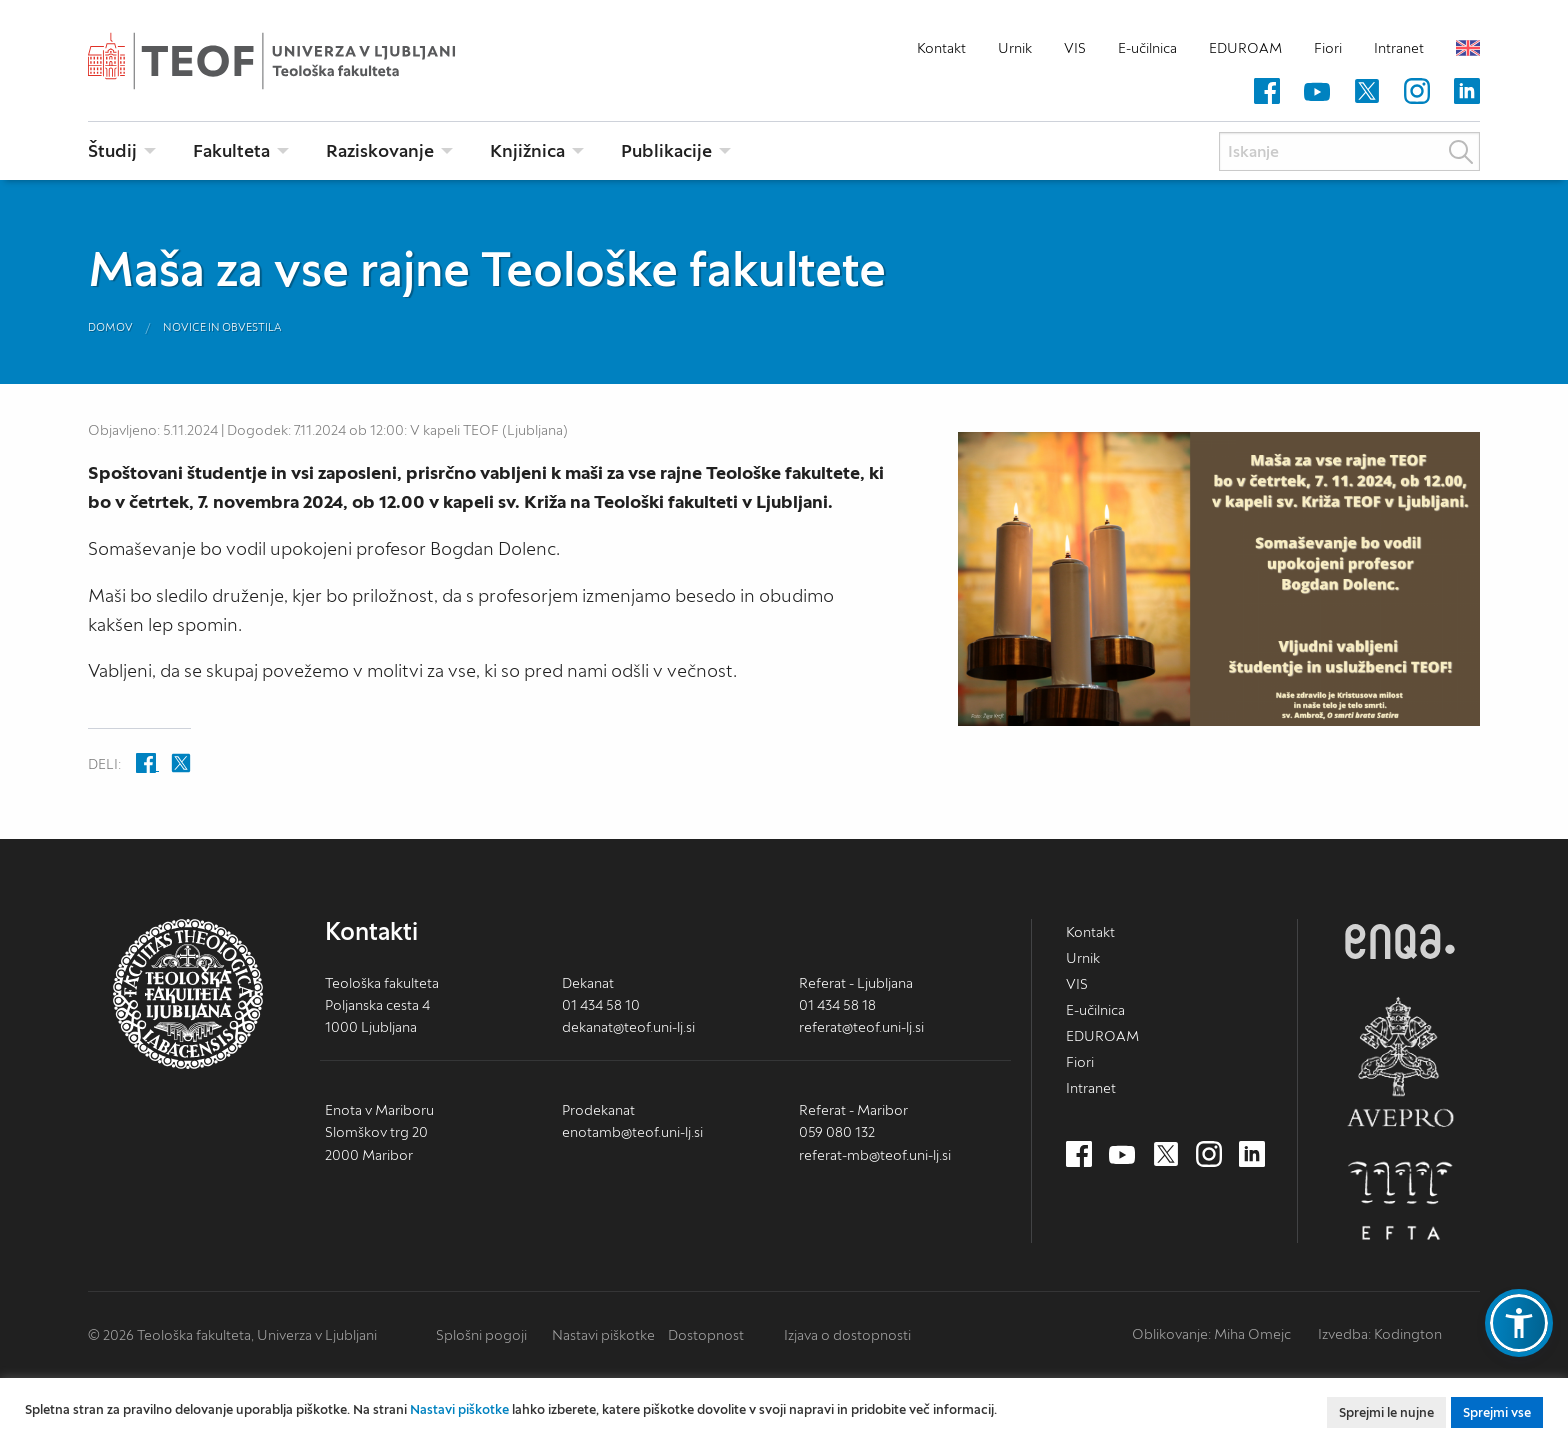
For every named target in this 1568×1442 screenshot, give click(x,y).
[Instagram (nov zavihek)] (1417, 92)
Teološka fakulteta (303, 61)
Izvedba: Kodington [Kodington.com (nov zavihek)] (1380, 1334)
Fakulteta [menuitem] (231, 150)
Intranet (1399, 48)
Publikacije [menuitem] (666, 150)
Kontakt (941, 48)
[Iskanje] (1349, 151)
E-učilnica (1147, 48)
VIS (1075, 48)
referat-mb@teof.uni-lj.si (875, 1155)
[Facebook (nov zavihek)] (1267, 92)
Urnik (1015, 48)
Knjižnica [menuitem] (527, 150)
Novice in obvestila (222, 327)
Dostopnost (706, 1335)
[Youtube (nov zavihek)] (1317, 92)
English (1468, 48)
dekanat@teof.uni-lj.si (628, 1027)
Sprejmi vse (1497, 1412)
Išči (1461, 152)
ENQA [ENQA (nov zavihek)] (1400, 941)
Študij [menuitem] (112, 150)
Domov (110, 327)
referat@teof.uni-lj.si (861, 1027)
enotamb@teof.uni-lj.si (632, 1132)
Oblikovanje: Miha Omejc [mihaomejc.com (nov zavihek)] (1211, 1334)
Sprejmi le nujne (1386, 1412)
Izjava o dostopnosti (847, 1335)
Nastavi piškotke (603, 1335)
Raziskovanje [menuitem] (380, 150)
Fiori (1328, 48)
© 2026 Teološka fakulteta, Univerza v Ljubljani (232, 1335)
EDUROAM (1245, 48)
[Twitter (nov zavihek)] (1367, 92)
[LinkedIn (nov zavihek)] (1467, 92)
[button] (1519, 1323)
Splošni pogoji (481, 1335)
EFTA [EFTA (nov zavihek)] (1400, 1201)
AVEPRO (1400, 1061)
